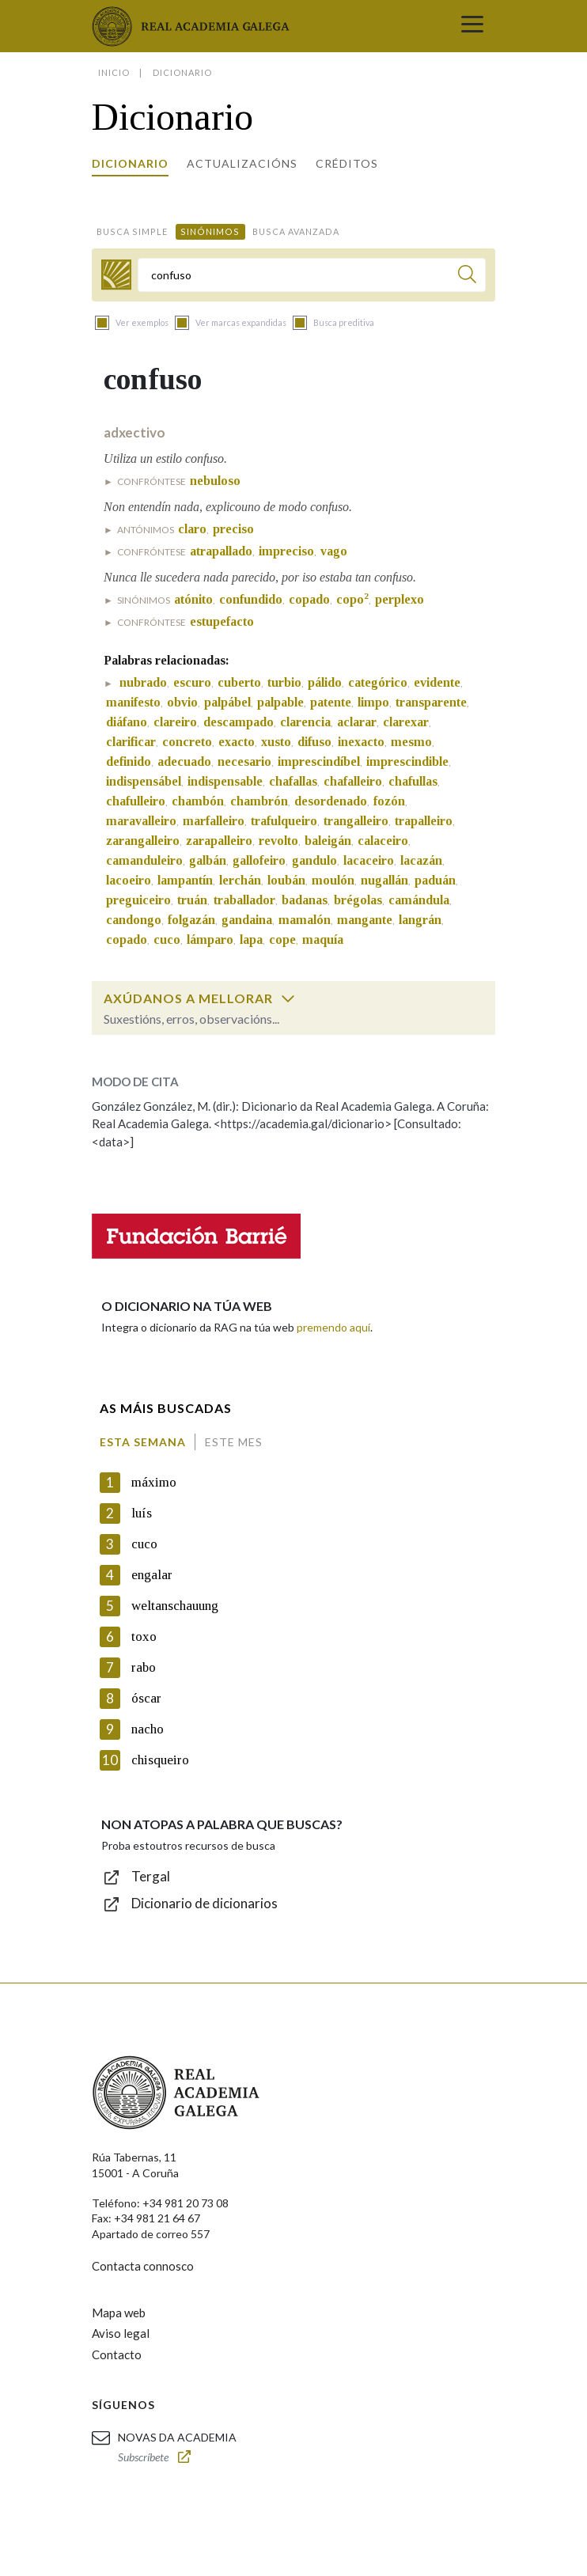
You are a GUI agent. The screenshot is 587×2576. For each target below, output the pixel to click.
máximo (153, 1482)
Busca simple (132, 231)
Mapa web (119, 2312)
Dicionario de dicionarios (204, 1903)
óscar (146, 1698)
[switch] (288, 998)
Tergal (150, 1876)
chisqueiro (160, 1759)
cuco (144, 1543)
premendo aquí (333, 1327)
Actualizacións (242, 163)
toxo (144, 1636)
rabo (143, 1667)
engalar (151, 1574)
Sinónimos (210, 231)
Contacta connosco (143, 2266)
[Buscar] (467, 276)
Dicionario (130, 163)
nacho (147, 1729)
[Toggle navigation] (472, 26)
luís (141, 1513)
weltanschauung (174, 1605)
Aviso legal (121, 2333)
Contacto (117, 2354)
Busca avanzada (295, 231)
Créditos (347, 163)
